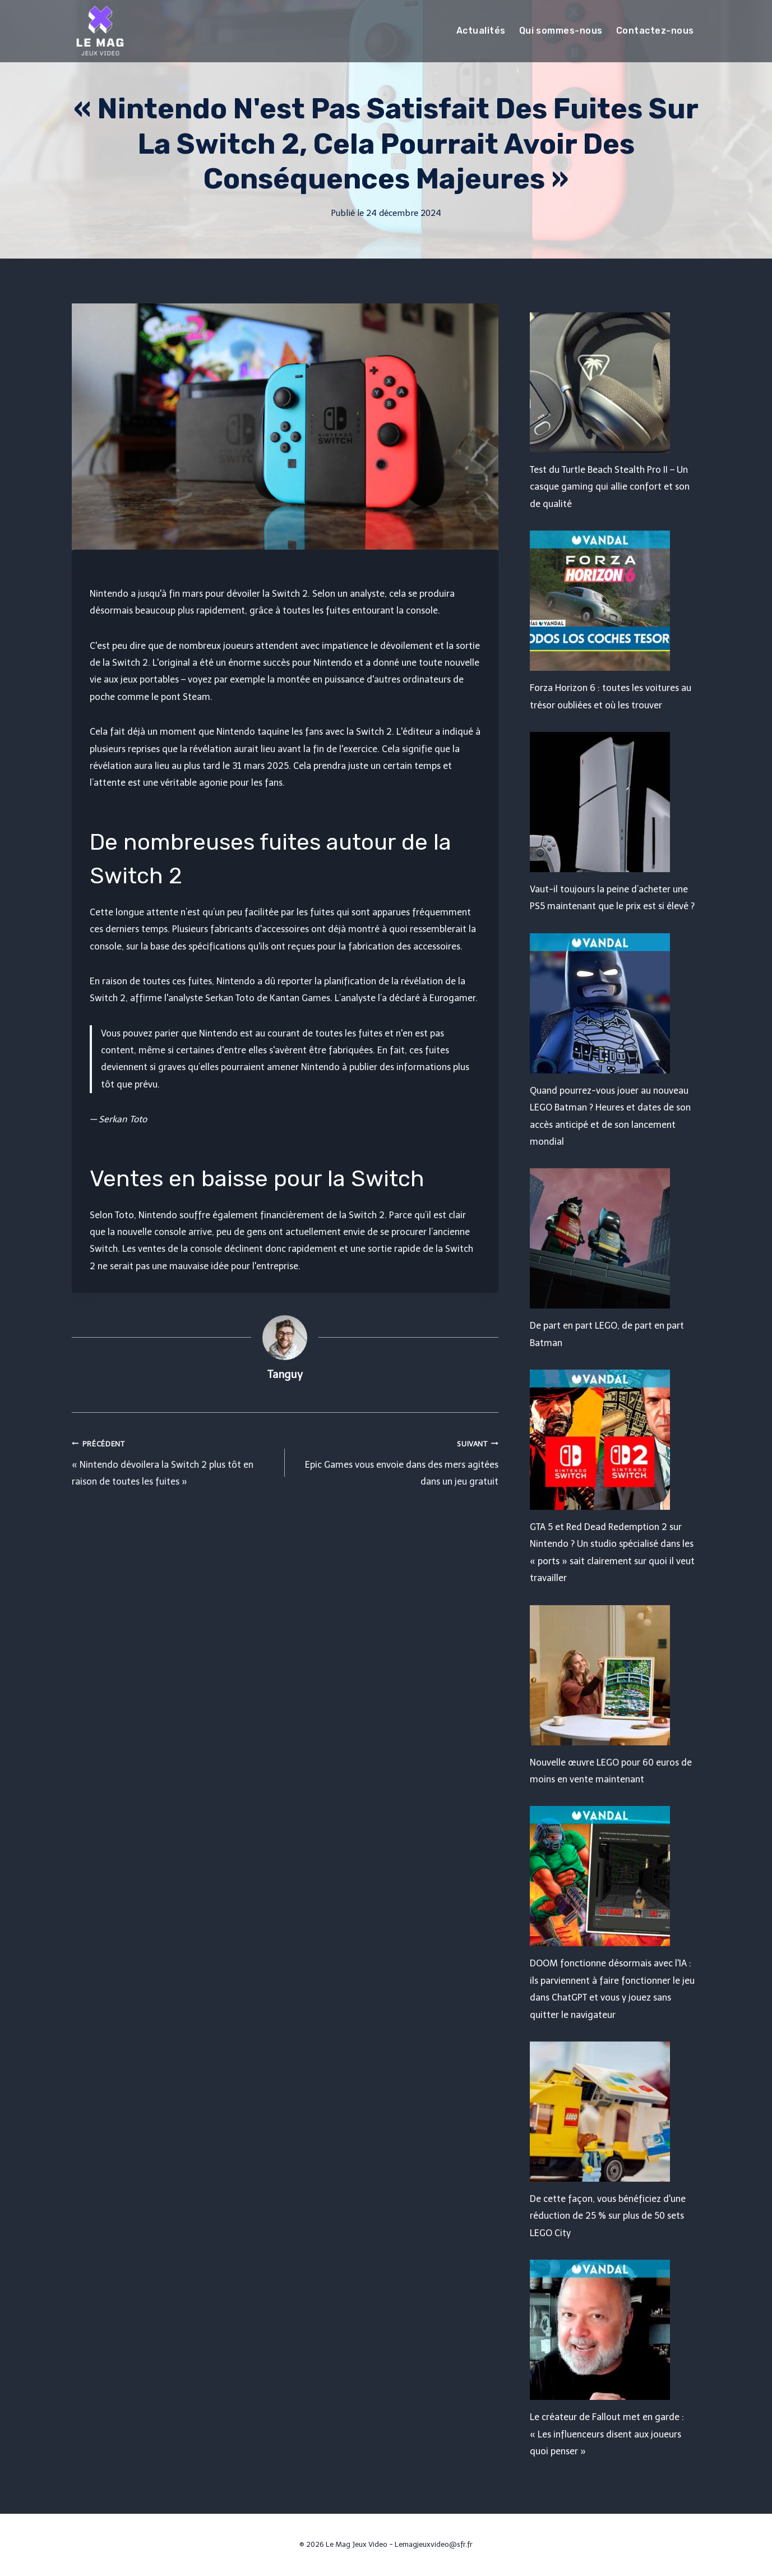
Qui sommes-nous (561, 30)
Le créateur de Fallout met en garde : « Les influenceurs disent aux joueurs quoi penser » (607, 2434)
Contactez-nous (655, 30)
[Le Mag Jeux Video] (100, 31)
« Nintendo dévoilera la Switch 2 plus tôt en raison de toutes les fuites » (174, 1461)
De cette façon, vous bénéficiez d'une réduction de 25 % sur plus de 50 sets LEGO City (608, 2215)
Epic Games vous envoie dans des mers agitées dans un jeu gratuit (396, 1461)
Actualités (481, 30)
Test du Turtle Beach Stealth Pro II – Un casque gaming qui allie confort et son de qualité (610, 486)
